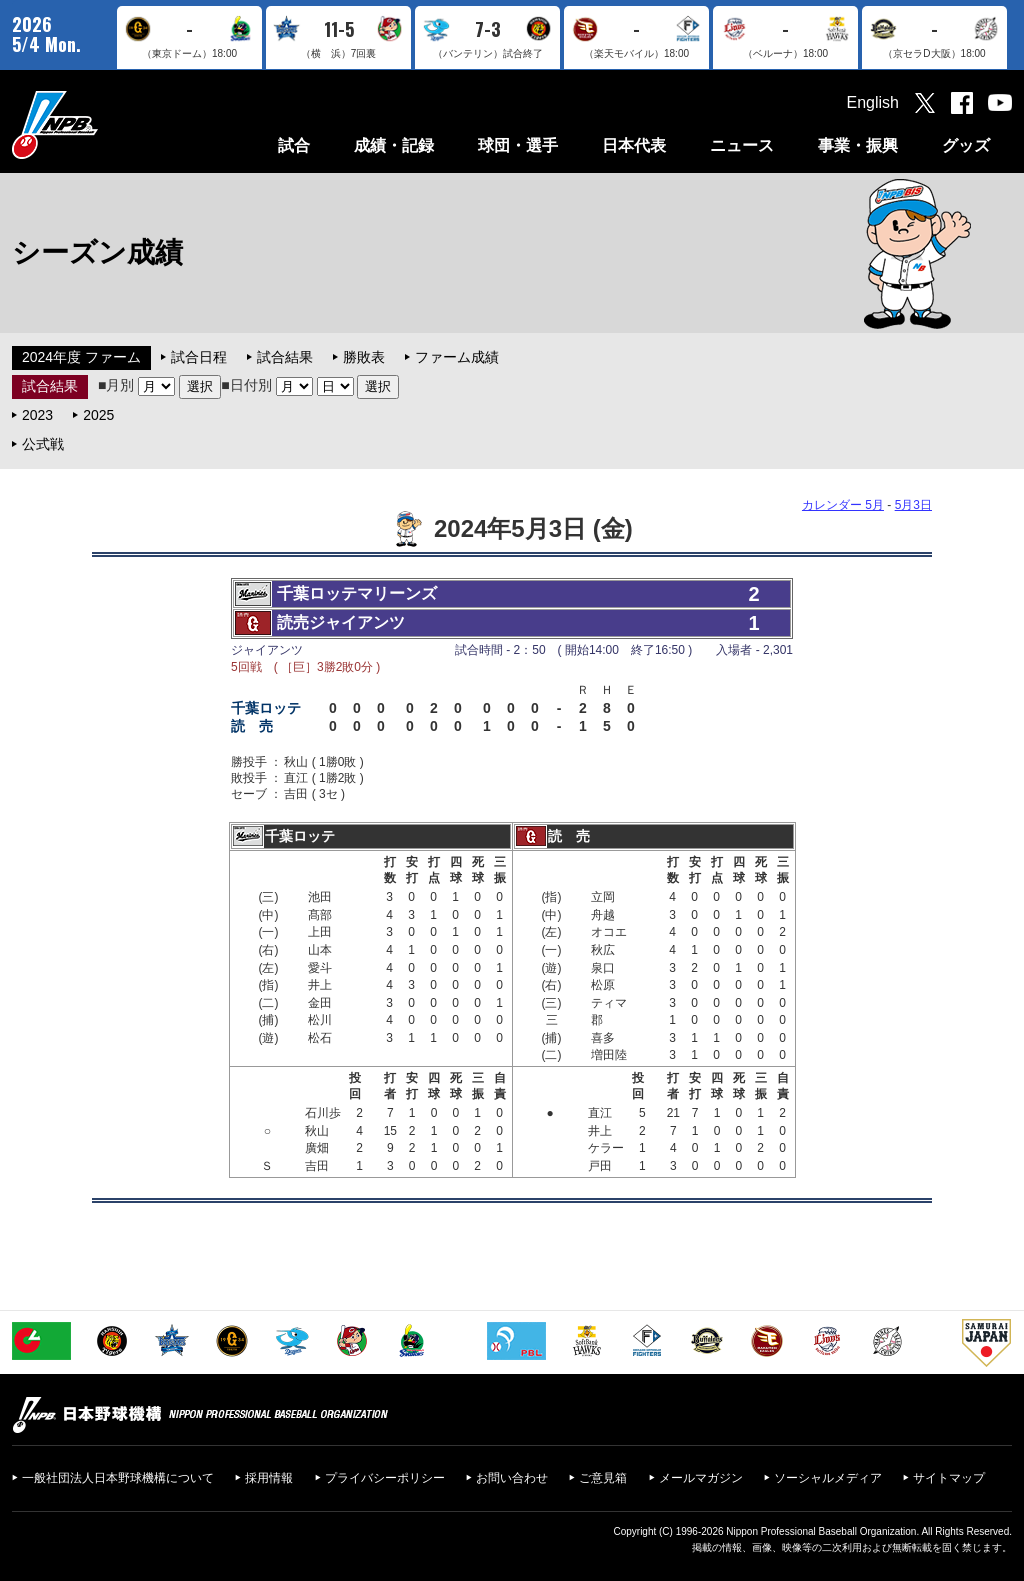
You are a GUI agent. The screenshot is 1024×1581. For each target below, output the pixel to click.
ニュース (742, 145)
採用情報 (269, 1478)
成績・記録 (394, 145)
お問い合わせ (512, 1478)
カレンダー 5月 (843, 505)
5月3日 (913, 505)
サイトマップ (949, 1478)
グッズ (966, 145)
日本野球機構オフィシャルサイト (105, 124)
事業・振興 (858, 145)
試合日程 (199, 357)
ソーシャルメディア (828, 1478)
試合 (294, 145)
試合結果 (285, 357)
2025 (98, 415)
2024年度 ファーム (81, 357)
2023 (37, 415)
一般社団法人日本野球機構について (118, 1478)
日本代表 (634, 145)
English (873, 102)
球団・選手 (518, 145)
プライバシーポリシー (385, 1478)
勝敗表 (364, 357)
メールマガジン (701, 1478)
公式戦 (43, 444)
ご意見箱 (603, 1478)
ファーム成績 (457, 357)
